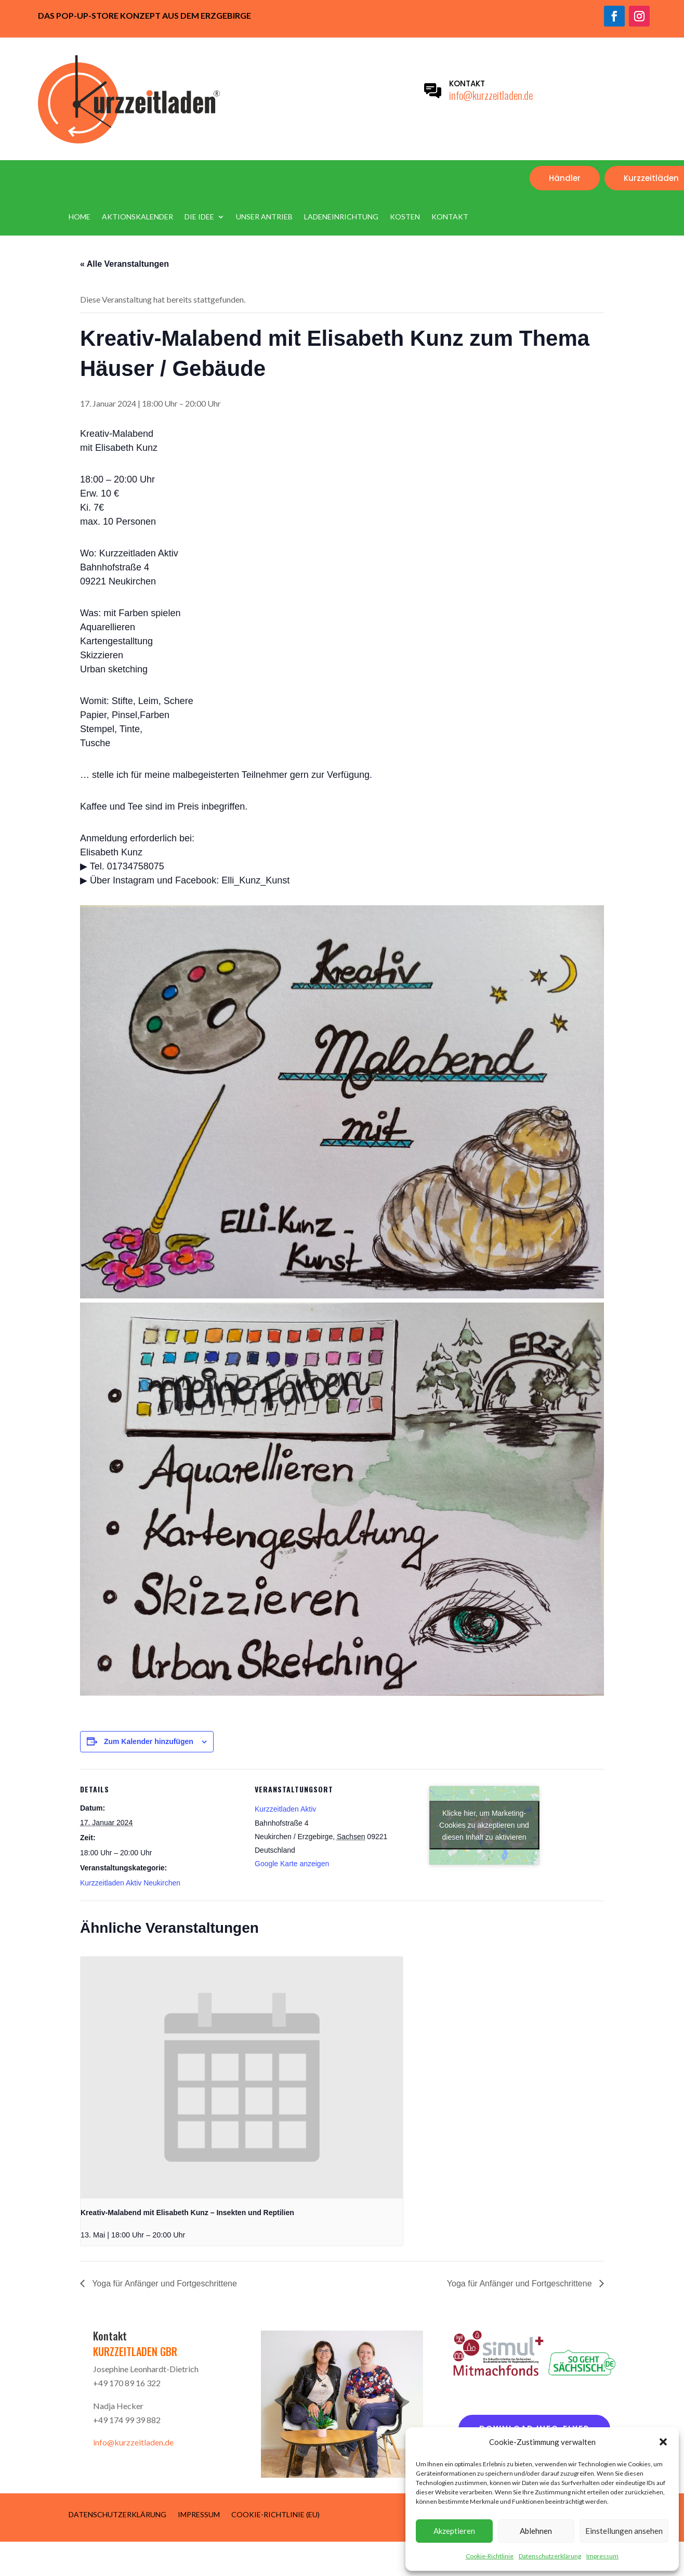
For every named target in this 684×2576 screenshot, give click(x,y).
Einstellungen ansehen (624, 2530)
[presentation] (242, 2077)
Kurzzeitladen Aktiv (285, 1809)
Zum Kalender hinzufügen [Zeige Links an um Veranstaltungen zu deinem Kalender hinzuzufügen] (148, 1741)
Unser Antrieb (264, 217)
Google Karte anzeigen (292, 1863)
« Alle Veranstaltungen (124, 263)
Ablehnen (536, 2530)
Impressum (602, 2556)
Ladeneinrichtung (341, 217)
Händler (565, 178)
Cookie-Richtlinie (490, 2556)
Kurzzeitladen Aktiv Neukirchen (130, 1883)
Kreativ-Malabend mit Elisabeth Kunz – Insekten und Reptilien (187, 2212)
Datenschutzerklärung (550, 2556)
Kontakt (449, 217)
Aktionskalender (137, 217)
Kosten (405, 217)
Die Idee (199, 217)
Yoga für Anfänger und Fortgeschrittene (163, 2283)
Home (79, 217)
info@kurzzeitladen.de (491, 95)
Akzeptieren (454, 2530)
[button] (663, 2442)
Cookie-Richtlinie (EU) (275, 2514)
